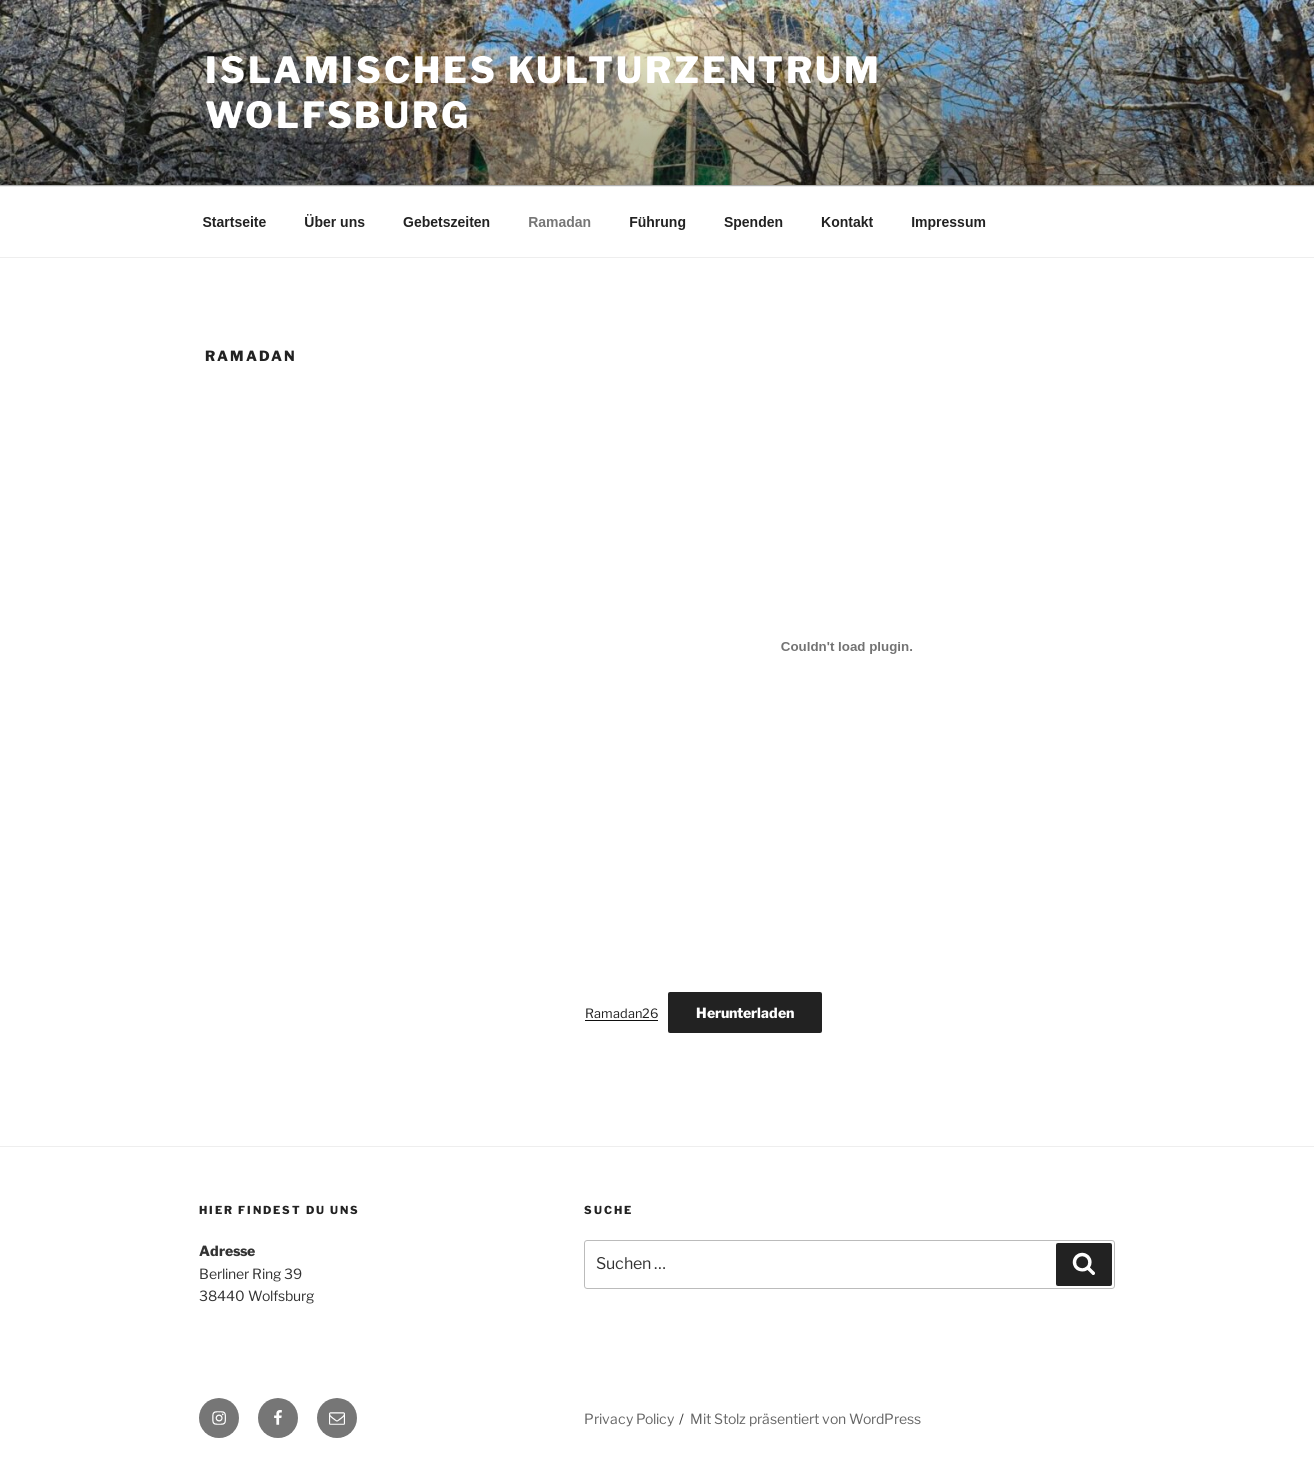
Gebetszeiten (446, 222)
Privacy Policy (629, 1418)
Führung (657, 222)
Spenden (753, 222)
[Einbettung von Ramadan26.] (847, 646)
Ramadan (559, 222)
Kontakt (847, 222)
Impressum (948, 222)
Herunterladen (745, 1012)
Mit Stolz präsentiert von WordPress (805, 1418)
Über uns (334, 222)
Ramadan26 (621, 1013)
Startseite (235, 222)
